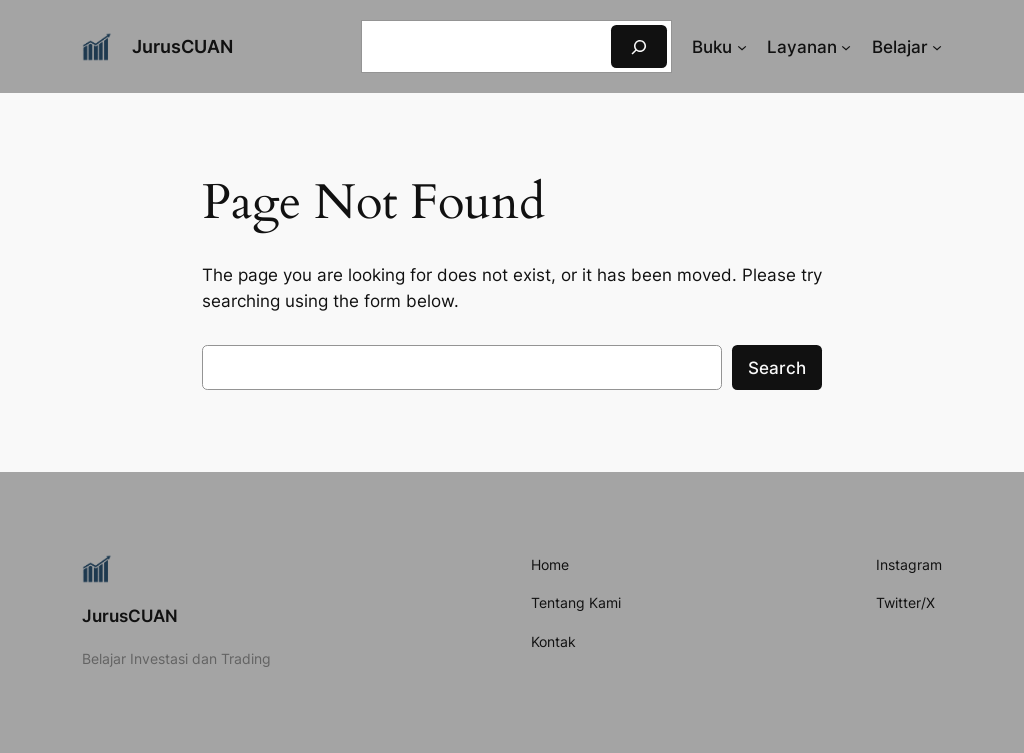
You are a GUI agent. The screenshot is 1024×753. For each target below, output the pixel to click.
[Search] (639, 46)
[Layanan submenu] (846, 47)
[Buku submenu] (742, 47)
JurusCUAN (182, 46)
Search (777, 368)
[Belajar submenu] (937, 47)
